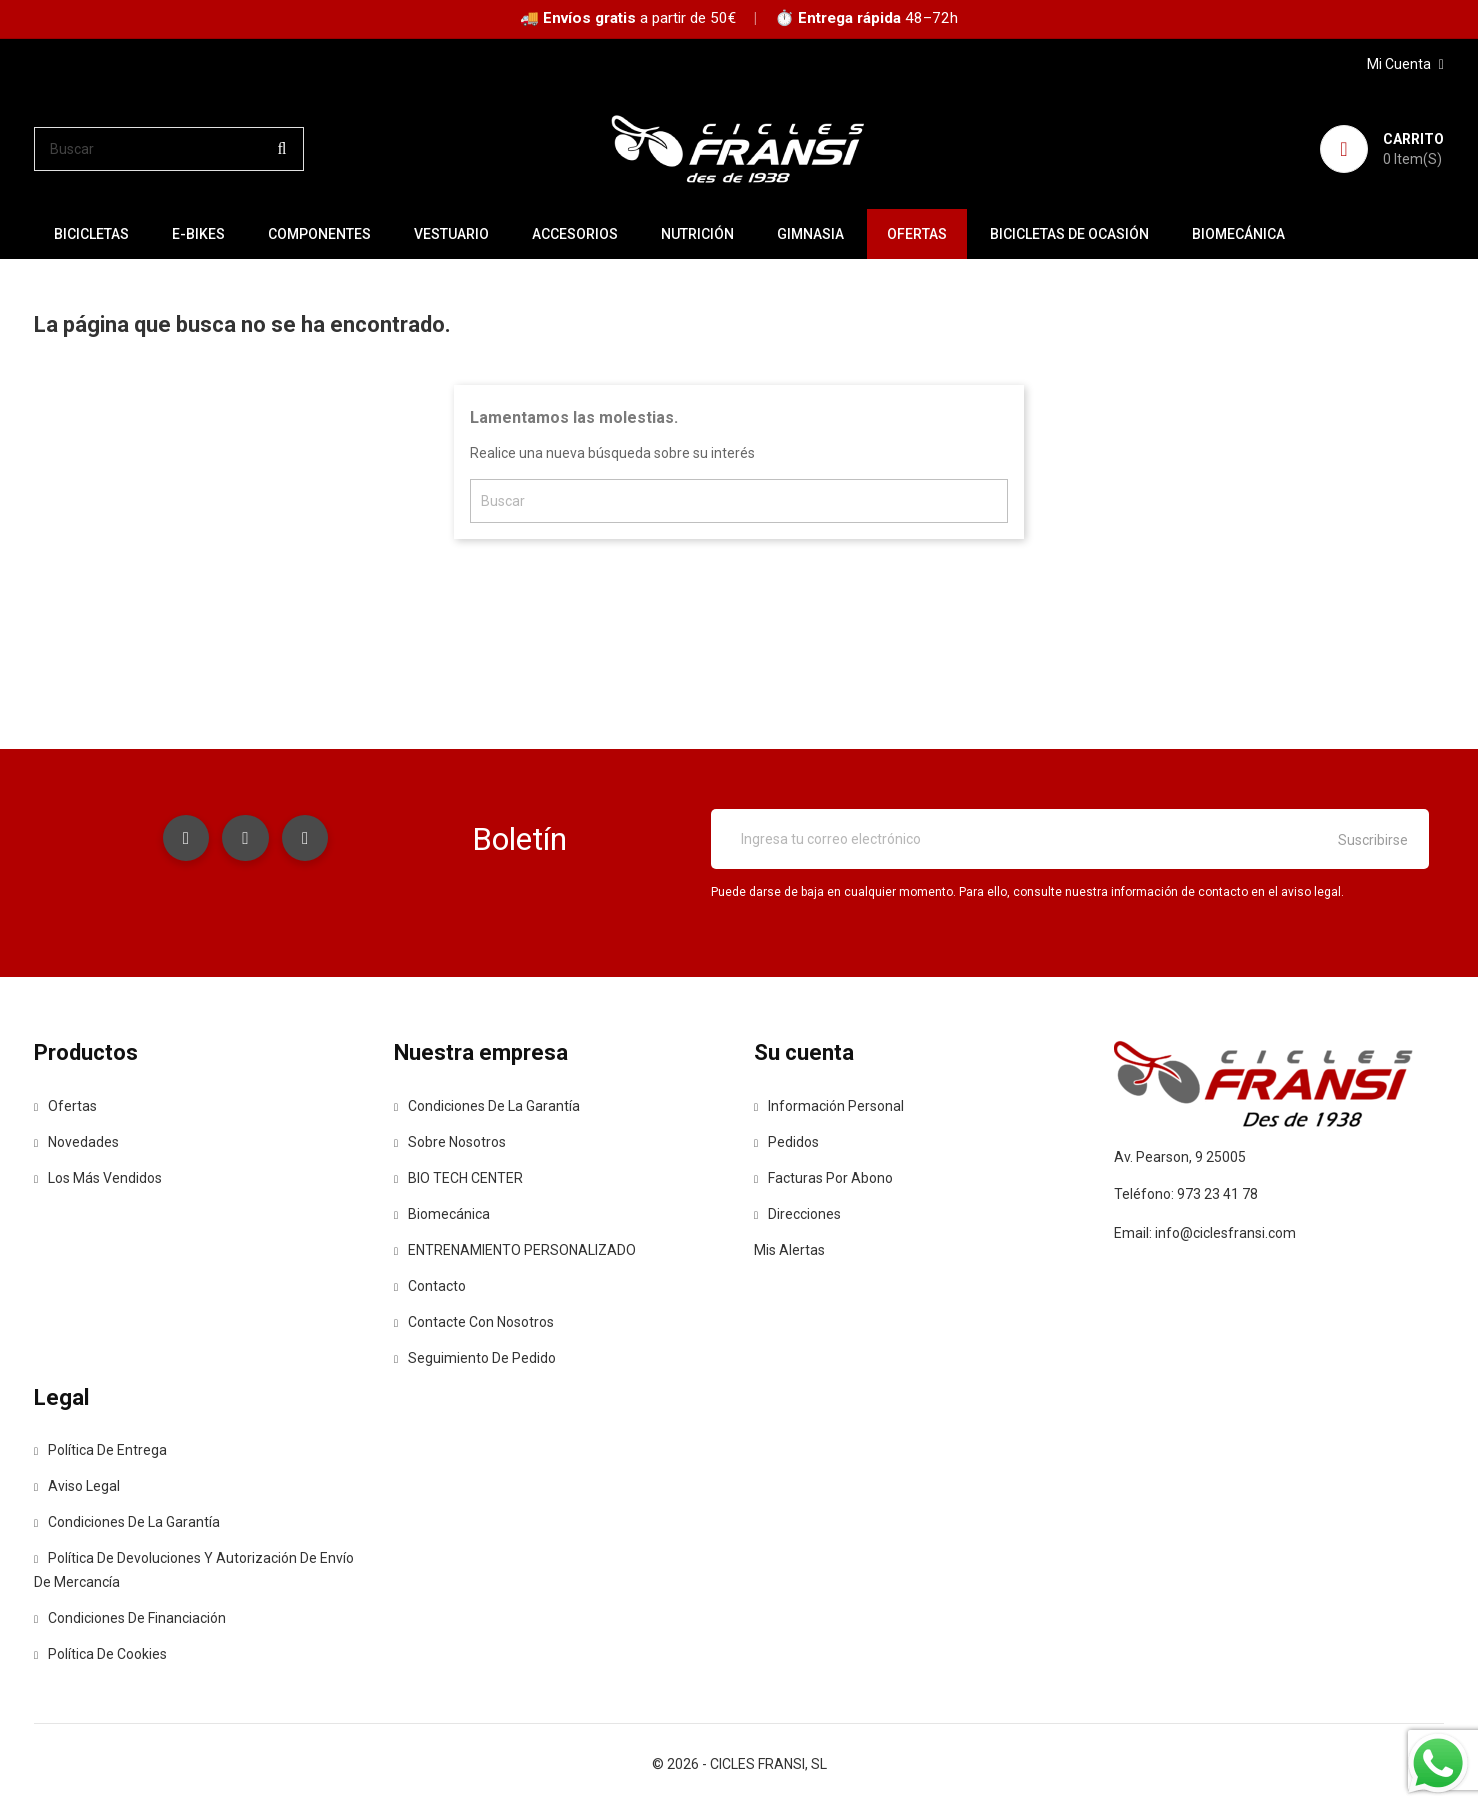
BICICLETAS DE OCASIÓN (1069, 234)
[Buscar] (169, 149)
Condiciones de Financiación (130, 1618)
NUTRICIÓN (697, 234)
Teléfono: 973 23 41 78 (1186, 1194)
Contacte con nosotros (474, 1322)
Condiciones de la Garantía (487, 1106)
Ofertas (65, 1106)
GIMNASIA (810, 234)
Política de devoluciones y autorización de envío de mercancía (194, 1570)
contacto (430, 1286)
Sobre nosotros (450, 1142)
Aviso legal (77, 1486)
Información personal (829, 1106)
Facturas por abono (823, 1178)
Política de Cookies (100, 1654)
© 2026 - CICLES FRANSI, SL (739, 1764)
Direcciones (797, 1214)
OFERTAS (917, 234)
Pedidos (786, 1142)
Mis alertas (789, 1250)
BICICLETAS (91, 234)
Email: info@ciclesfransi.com (1205, 1233)
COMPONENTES (319, 234)
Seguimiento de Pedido (475, 1358)
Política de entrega (100, 1450)
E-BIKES (198, 234)
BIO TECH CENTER (458, 1178)
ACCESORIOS (575, 234)
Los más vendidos (98, 1178)
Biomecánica (1238, 234)
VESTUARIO (451, 234)
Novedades (76, 1142)
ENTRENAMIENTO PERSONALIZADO (515, 1250)
